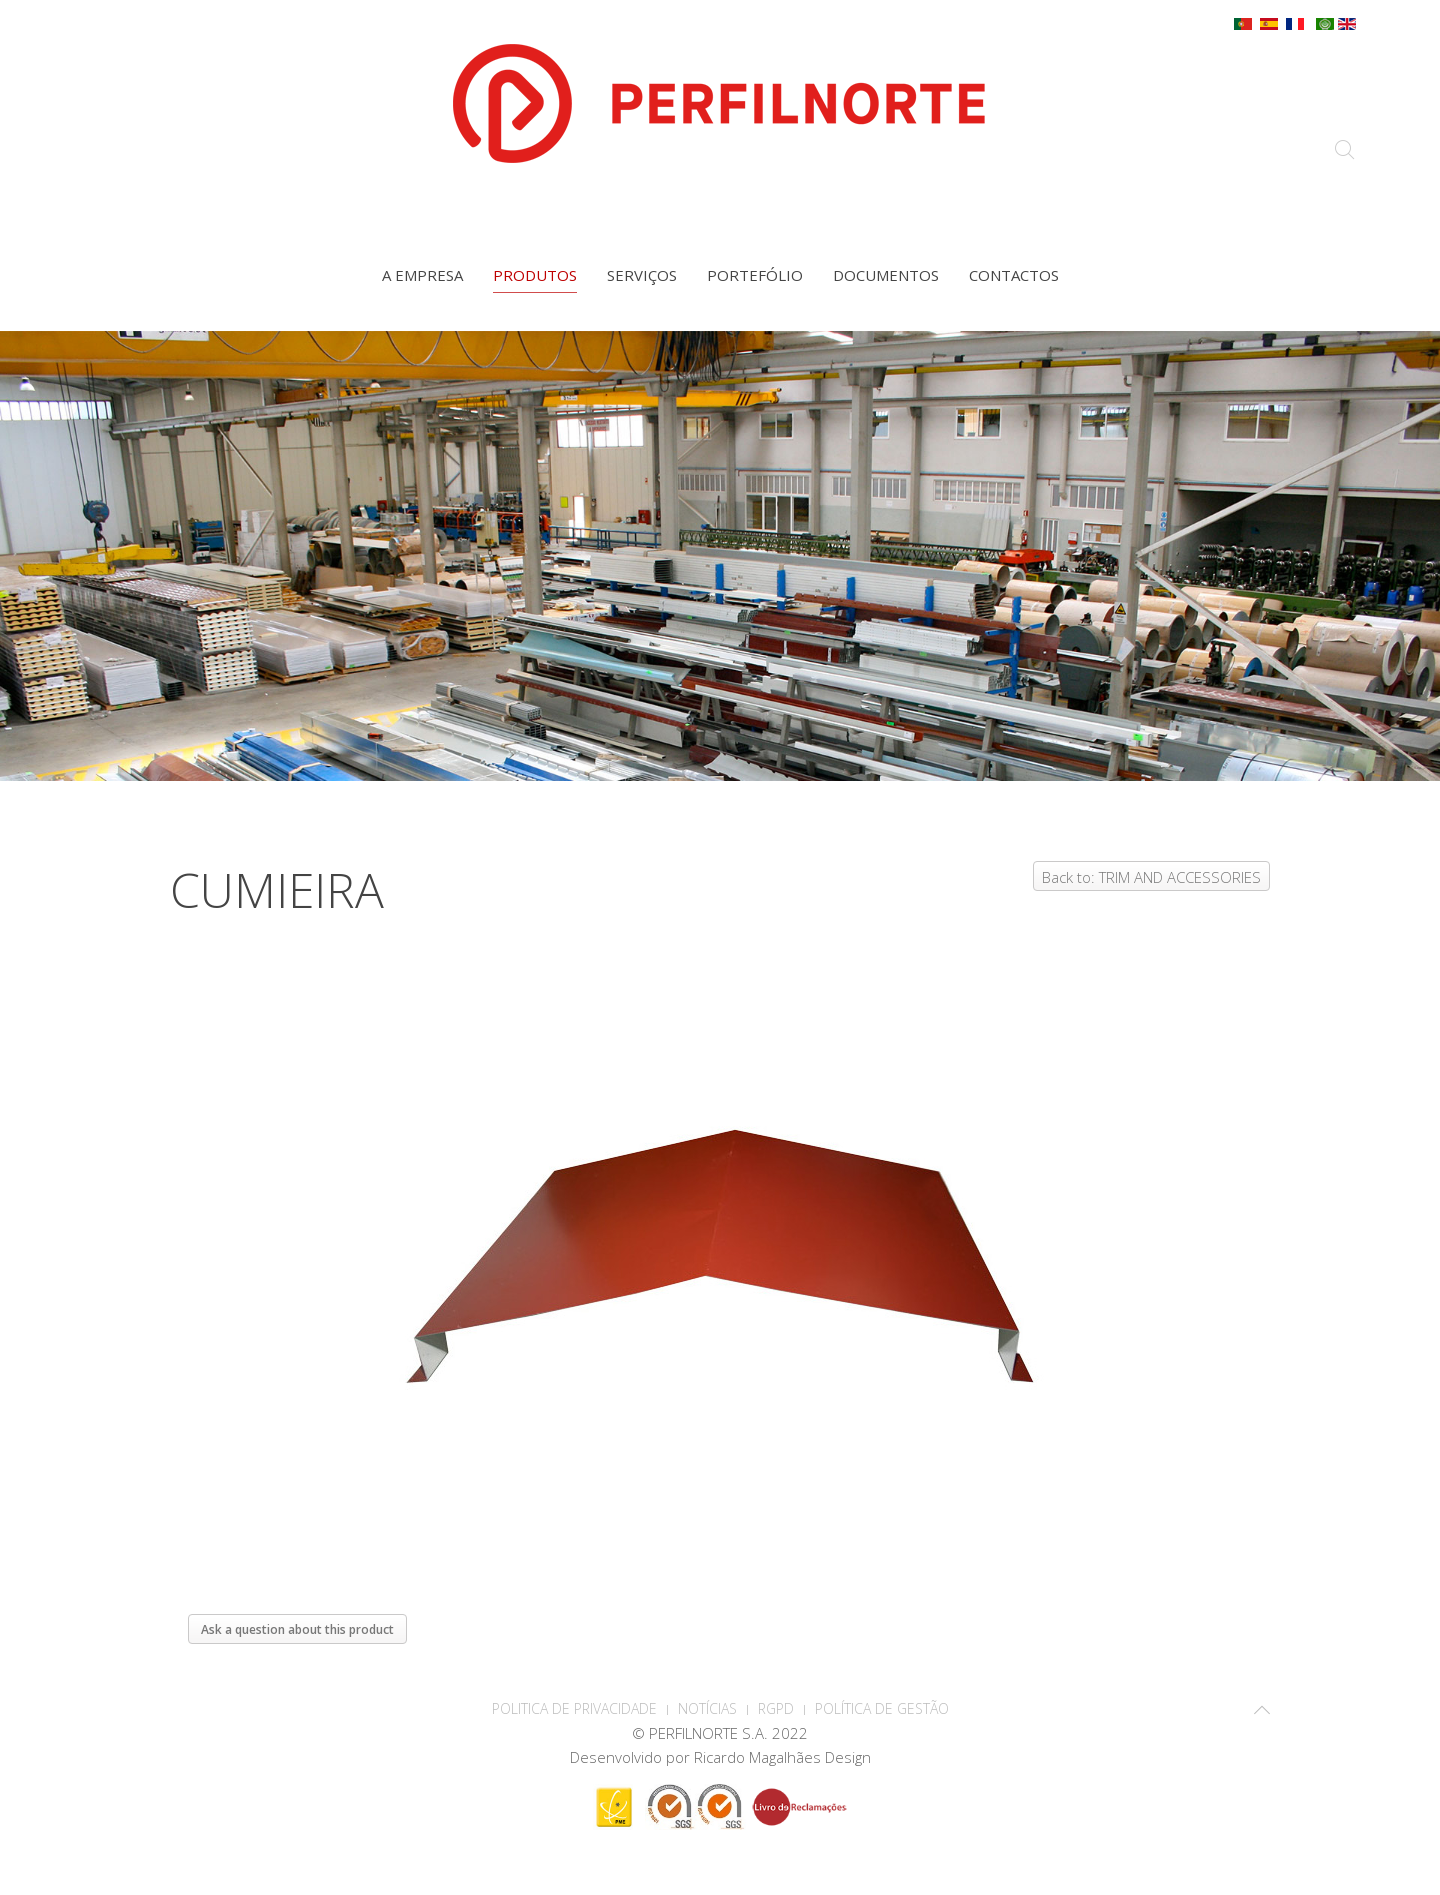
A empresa (422, 275)
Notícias (707, 1708)
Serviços (642, 275)
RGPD (776, 1708)
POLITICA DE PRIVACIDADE (574, 1708)
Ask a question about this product (297, 1629)
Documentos (886, 275)
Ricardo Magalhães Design (782, 1757)
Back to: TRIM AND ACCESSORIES (1151, 877)
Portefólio (755, 275)
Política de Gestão (882, 1708)
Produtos (535, 275)
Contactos (1014, 275)
